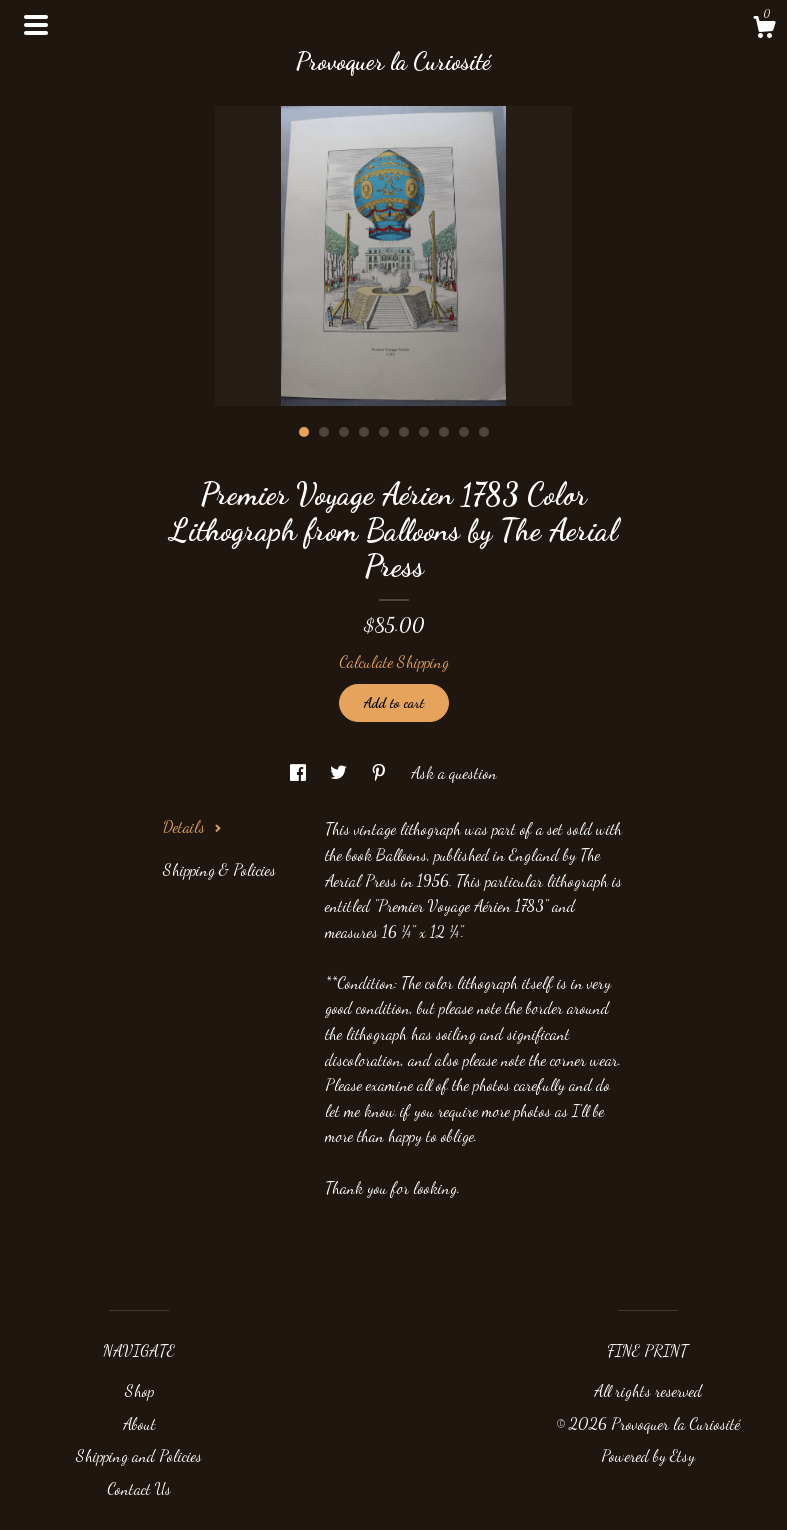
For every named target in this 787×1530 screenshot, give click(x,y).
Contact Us (139, 1488)
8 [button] (444, 432)
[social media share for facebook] (300, 772)
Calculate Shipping (394, 661)
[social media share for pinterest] (381, 772)
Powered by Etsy (648, 1455)
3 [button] (344, 432)
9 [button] (464, 432)
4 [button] (364, 432)
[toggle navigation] (36, 25)
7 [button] (424, 432)
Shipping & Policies (219, 869)
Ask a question (454, 772)
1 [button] (304, 432)
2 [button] (324, 432)
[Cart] (764, 30)
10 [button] (484, 432)
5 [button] (384, 432)
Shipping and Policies (139, 1455)
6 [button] (404, 432)
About (139, 1423)
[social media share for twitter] (340, 772)
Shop (139, 1390)
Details (192, 826)
